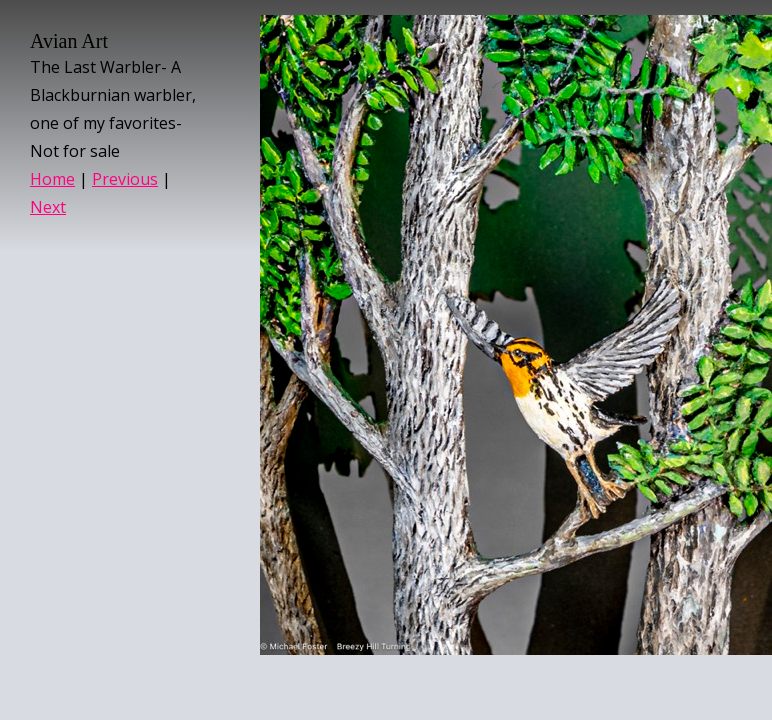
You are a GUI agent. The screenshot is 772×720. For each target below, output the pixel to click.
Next (48, 207)
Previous (125, 179)
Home (52, 179)
